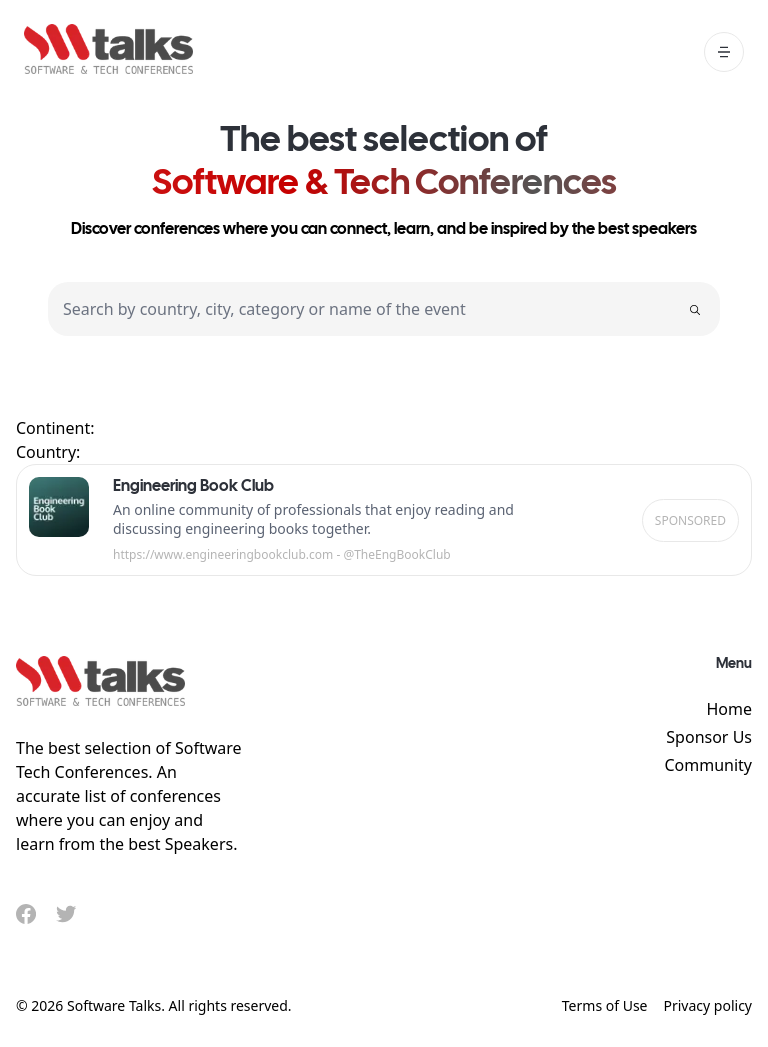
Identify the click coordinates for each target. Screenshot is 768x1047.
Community (708, 765)
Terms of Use (605, 1005)
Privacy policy (708, 1005)
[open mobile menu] (724, 52)
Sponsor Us (709, 737)
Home (729, 709)
